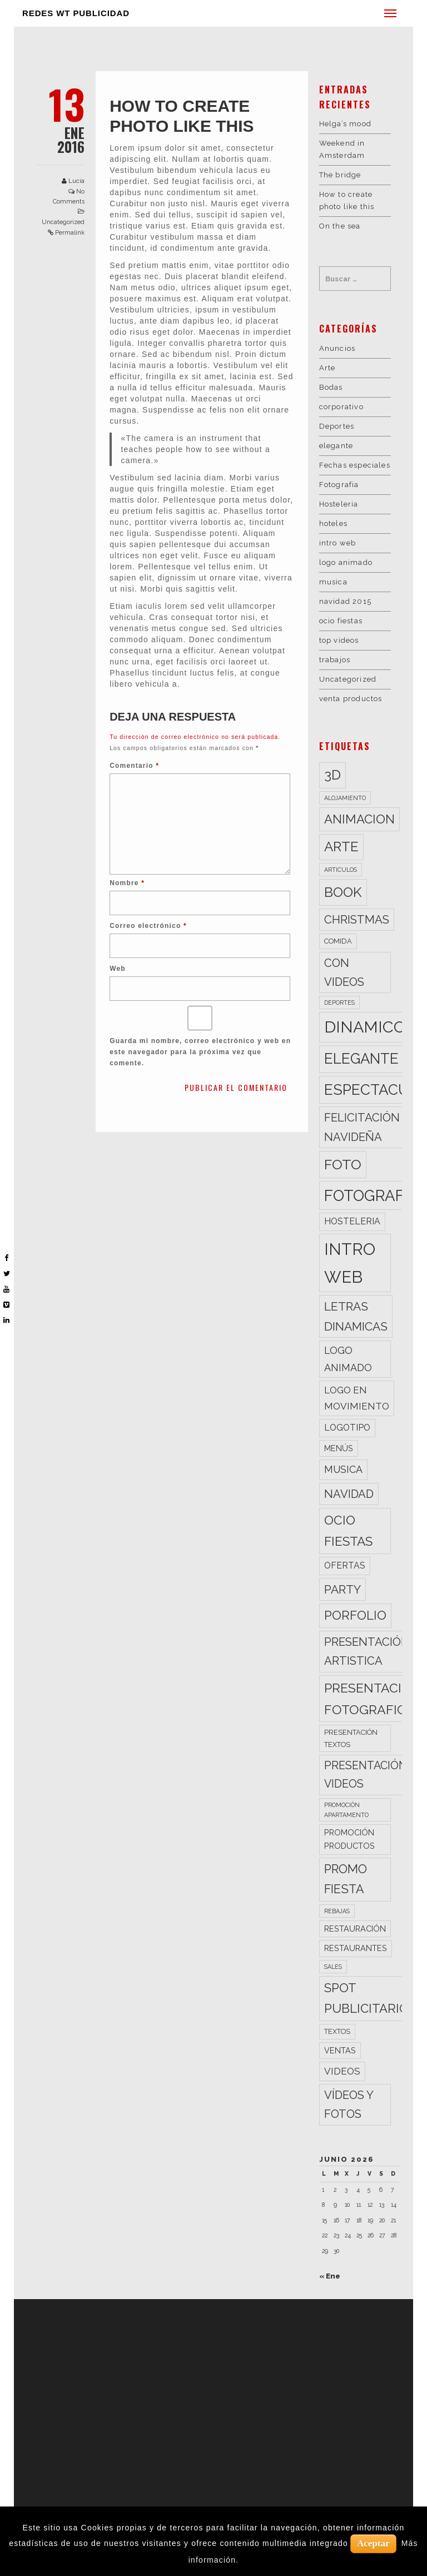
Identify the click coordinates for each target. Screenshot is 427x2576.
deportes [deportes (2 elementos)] (339, 1002)
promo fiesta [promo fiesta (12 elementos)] (345, 1879)
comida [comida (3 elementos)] (338, 941)
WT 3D (148, 2339)
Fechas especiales (354, 465)
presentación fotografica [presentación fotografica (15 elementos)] (372, 1698)
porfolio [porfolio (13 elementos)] (355, 1615)
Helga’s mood (345, 124)
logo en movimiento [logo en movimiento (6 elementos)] (356, 1398)
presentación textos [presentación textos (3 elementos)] (351, 1738)
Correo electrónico (148, 926)
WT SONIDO (159, 2351)
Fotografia (339, 484)
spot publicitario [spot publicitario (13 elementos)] (366, 1998)
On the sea (340, 226)
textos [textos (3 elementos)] (337, 2031)
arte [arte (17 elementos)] (341, 846)
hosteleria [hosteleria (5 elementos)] (352, 1221)
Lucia (76, 181)
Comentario (134, 766)
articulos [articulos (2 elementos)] (340, 869)
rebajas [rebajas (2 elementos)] (337, 1911)
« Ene (329, 2276)
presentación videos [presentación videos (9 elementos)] (365, 1774)
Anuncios (337, 348)
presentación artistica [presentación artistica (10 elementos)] (367, 1651)
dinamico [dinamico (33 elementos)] (364, 1027)
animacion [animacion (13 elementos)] (359, 819)
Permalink (70, 232)
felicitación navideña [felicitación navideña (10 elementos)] (362, 1127)
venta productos (351, 698)
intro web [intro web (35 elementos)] (349, 1263)
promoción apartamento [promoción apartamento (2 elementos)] (346, 1809)
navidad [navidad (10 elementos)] (349, 1494)
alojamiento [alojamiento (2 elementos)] (345, 798)
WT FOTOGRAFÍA (169, 2327)
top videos (339, 640)
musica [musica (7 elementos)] (343, 1469)
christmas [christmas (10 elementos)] (356, 919)
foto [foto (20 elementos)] (342, 1164)
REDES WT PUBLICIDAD (76, 13)
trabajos (335, 660)
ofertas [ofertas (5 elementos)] (344, 1565)
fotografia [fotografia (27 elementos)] (371, 1195)
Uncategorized (63, 222)
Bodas (331, 387)
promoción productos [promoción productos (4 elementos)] (349, 1839)
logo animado (346, 562)
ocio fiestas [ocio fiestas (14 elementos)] (348, 1531)
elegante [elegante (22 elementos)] (361, 1058)
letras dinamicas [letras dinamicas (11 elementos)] (356, 1316)
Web (118, 968)
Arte (327, 368)
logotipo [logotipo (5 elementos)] (347, 1427)
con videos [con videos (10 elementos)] (344, 972)
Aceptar (373, 2543)
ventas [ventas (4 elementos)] (340, 2050)
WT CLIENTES (161, 2364)
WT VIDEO (155, 2315)
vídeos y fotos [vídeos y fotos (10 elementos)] (349, 2104)
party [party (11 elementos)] (342, 1589)
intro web (337, 543)
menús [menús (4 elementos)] (338, 1448)
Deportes (337, 426)
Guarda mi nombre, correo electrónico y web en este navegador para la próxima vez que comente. (200, 1052)
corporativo (341, 407)
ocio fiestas (341, 621)
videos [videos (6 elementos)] (342, 2071)
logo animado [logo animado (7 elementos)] (348, 1358)
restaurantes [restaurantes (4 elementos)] (355, 1948)
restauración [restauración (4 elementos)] (355, 1928)
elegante (336, 445)
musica (333, 582)
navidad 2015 (345, 601)
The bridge (340, 175)
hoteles (333, 523)
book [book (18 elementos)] (343, 892)
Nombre (127, 883)
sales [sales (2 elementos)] (333, 1966)
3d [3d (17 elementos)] (332, 775)
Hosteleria (339, 504)
